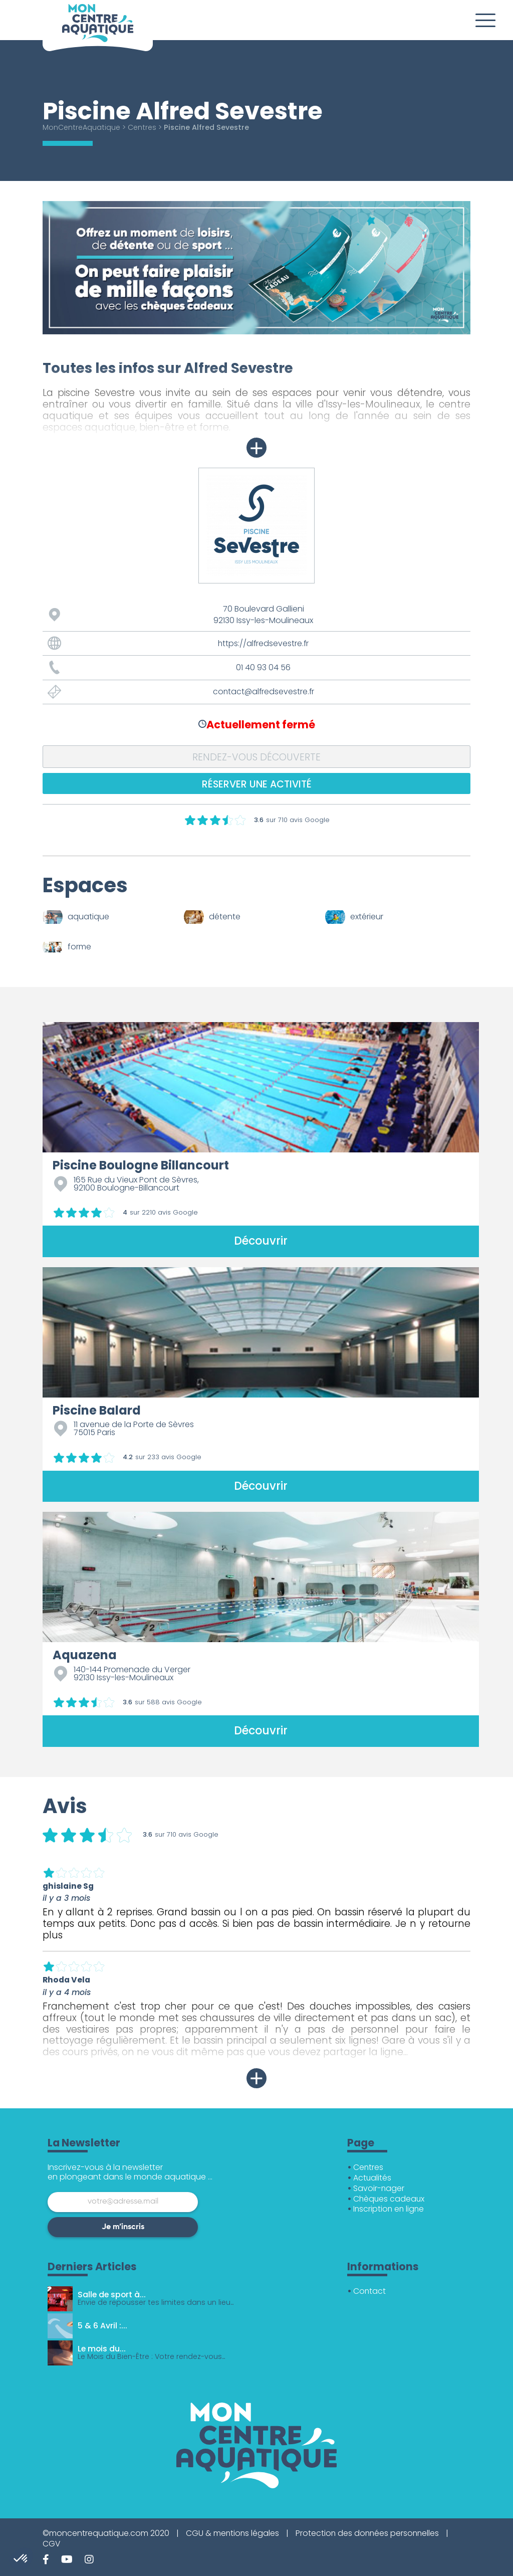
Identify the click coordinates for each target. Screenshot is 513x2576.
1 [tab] (48, 342)
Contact (369, 2291)
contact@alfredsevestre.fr (263, 691)
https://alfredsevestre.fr (263, 643)
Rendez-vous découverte (256, 757)
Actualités (372, 2178)
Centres (144, 127)
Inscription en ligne (389, 2209)
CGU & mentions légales (233, 2533)
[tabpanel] (256, 268)
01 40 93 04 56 (263, 667)
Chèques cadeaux (389, 2199)
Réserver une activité (257, 784)
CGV (52, 2543)
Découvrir (261, 1241)
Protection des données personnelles (369, 2533)
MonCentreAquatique (82, 127)
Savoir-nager (379, 2188)
